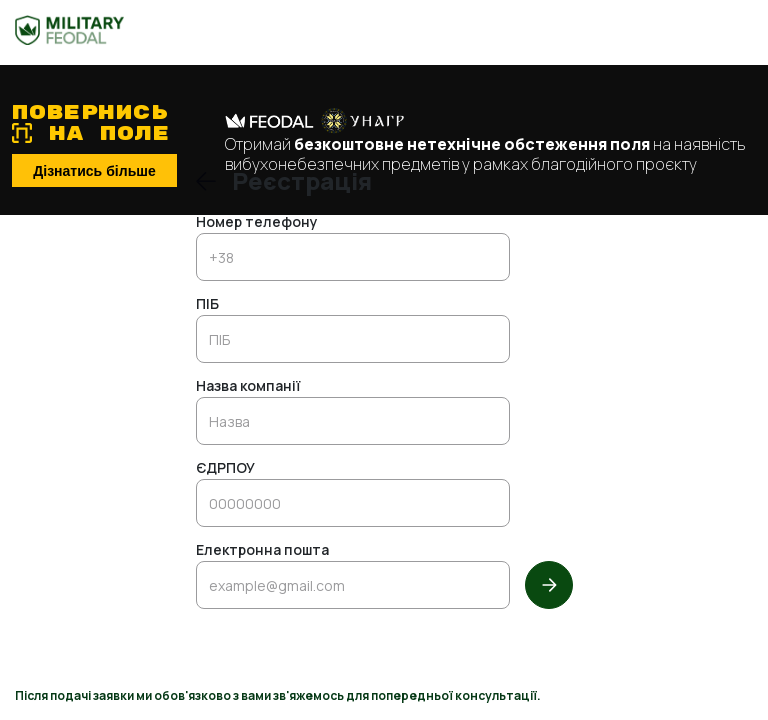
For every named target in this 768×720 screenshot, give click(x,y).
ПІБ (207, 305)
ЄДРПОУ (225, 469)
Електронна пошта (262, 551)
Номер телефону (257, 223)
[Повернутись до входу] (206, 181)
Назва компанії (248, 387)
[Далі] (549, 585)
